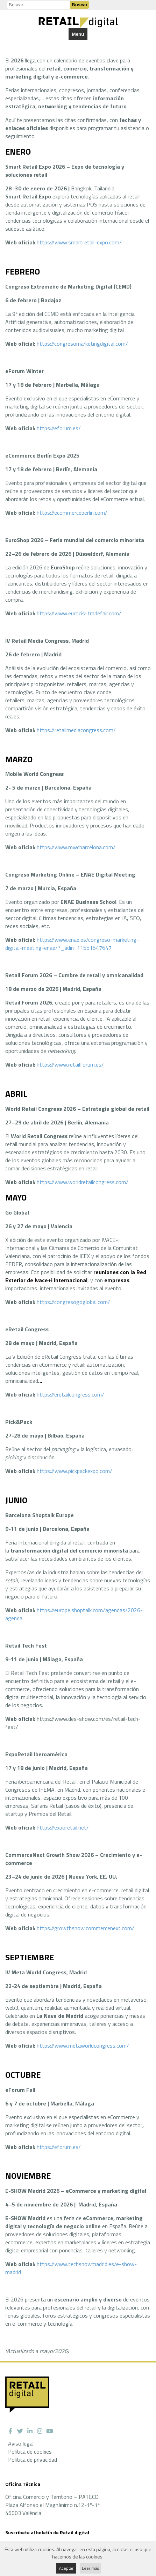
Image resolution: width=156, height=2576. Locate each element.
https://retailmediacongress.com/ (76, 730)
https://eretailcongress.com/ (70, 1394)
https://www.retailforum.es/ (70, 1064)
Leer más (90, 2568)
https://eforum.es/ (59, 428)
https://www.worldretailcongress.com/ (82, 1182)
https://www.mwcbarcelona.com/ (76, 847)
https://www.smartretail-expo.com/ (79, 242)
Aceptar (66, 2568)
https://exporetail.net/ (63, 1827)
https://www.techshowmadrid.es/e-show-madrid (71, 2268)
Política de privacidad (32, 2459)
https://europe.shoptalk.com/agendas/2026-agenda (74, 1614)
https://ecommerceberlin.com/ (72, 512)
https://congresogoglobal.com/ (73, 1302)
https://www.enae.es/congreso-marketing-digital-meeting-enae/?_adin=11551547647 (72, 943)
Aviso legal (21, 2443)
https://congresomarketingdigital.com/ (82, 343)
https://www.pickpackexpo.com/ (74, 1471)
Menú (78, 34)
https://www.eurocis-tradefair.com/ (79, 613)
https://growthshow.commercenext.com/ (85, 1928)
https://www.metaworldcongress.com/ (83, 2045)
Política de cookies (30, 2451)
